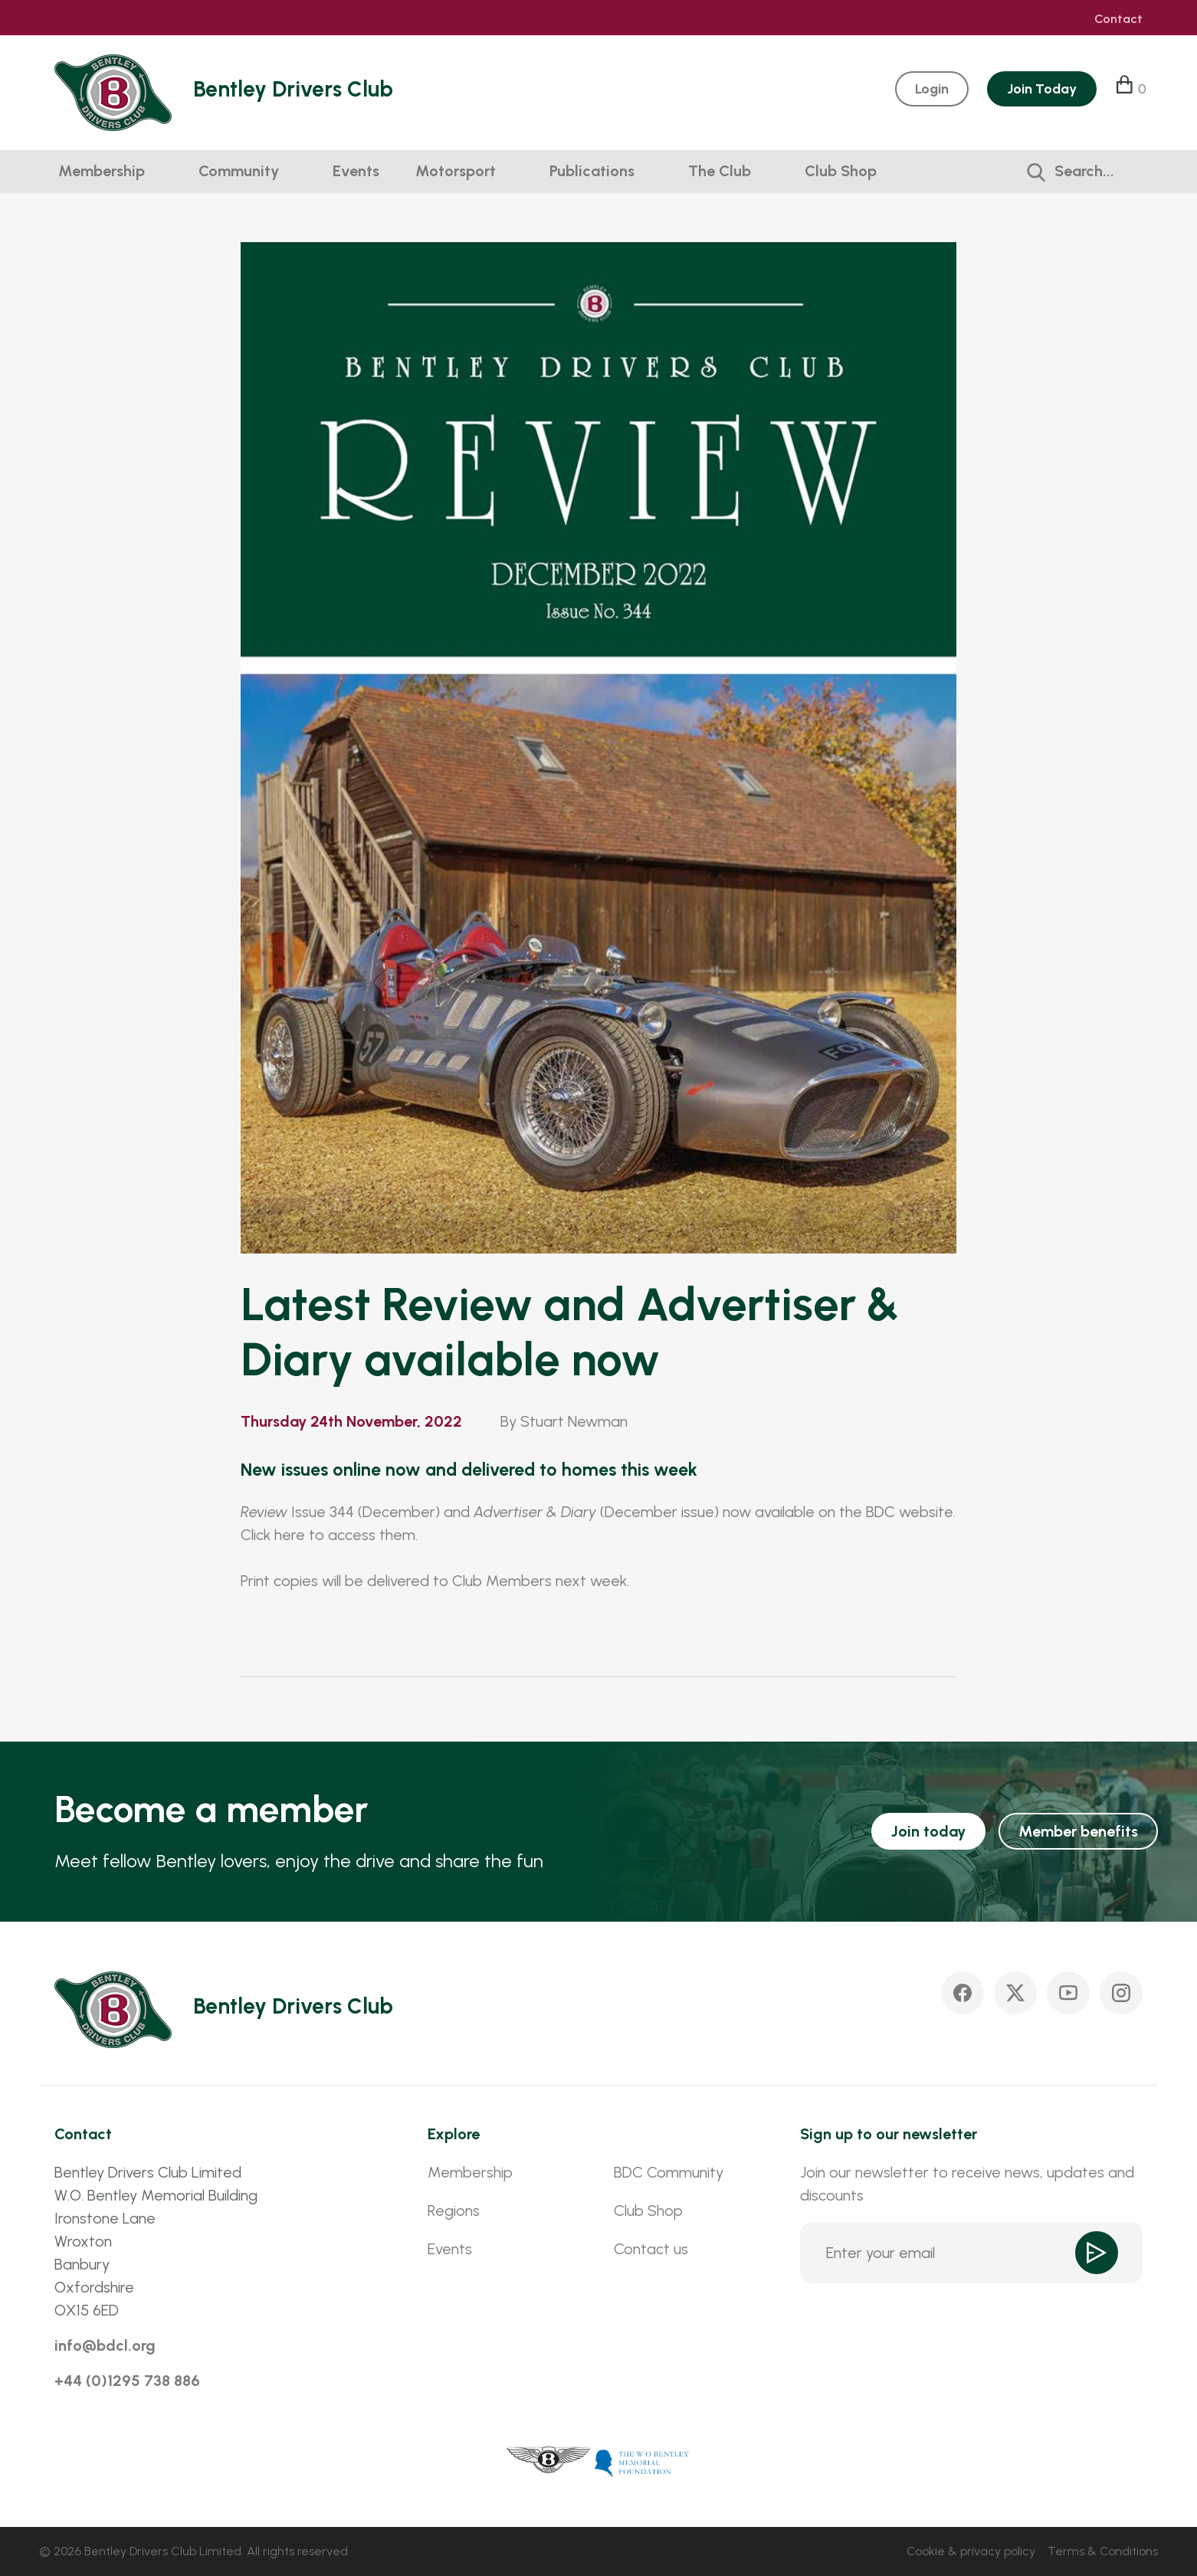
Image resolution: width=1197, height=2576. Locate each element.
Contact (1118, 19)
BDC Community (668, 2172)
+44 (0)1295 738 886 (127, 2380)
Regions (454, 2210)
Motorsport (455, 171)
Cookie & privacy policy (971, 2551)
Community (238, 171)
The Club (719, 171)
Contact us (651, 2249)
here (289, 1535)
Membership (101, 171)
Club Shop (841, 171)
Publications (592, 171)
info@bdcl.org (105, 2345)
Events (356, 171)
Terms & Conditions (1103, 2551)
